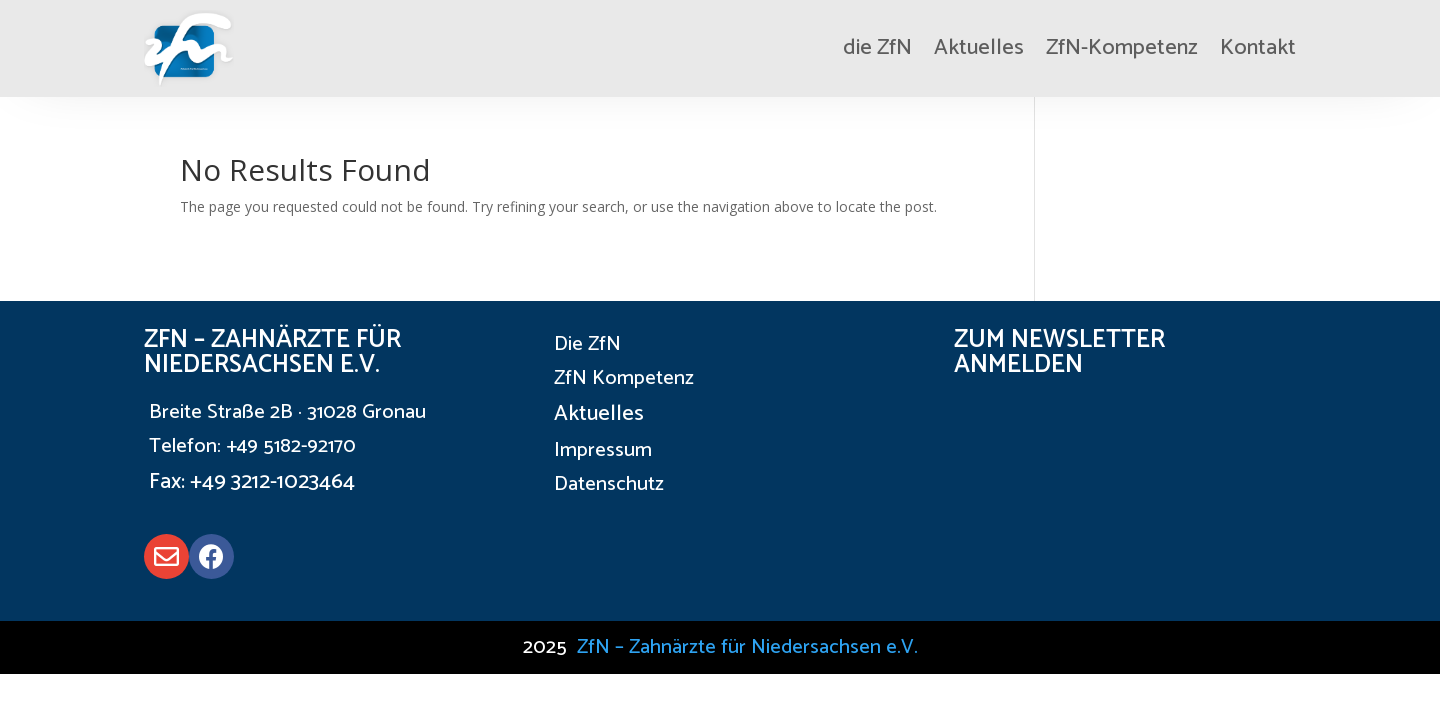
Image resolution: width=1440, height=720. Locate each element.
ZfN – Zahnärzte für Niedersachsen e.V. (747, 647)
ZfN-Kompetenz (1122, 48)
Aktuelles (979, 48)
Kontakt (1258, 48)
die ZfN (877, 48)
